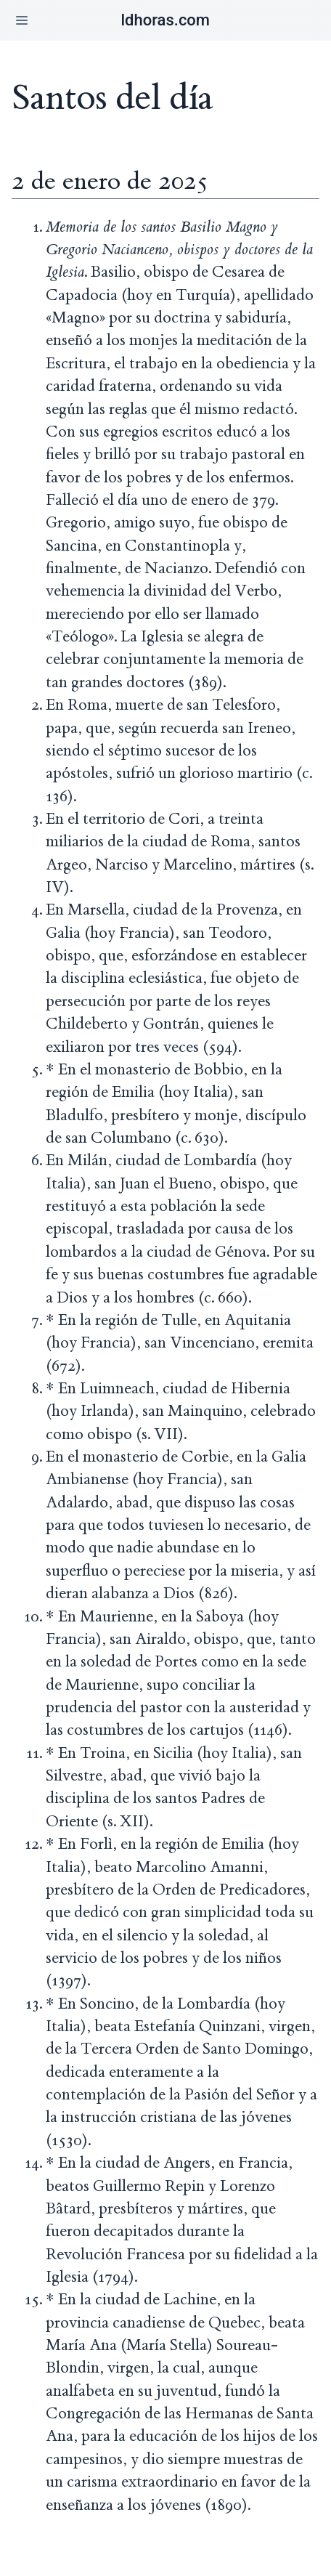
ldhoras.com (165, 20)
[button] (22, 20)
